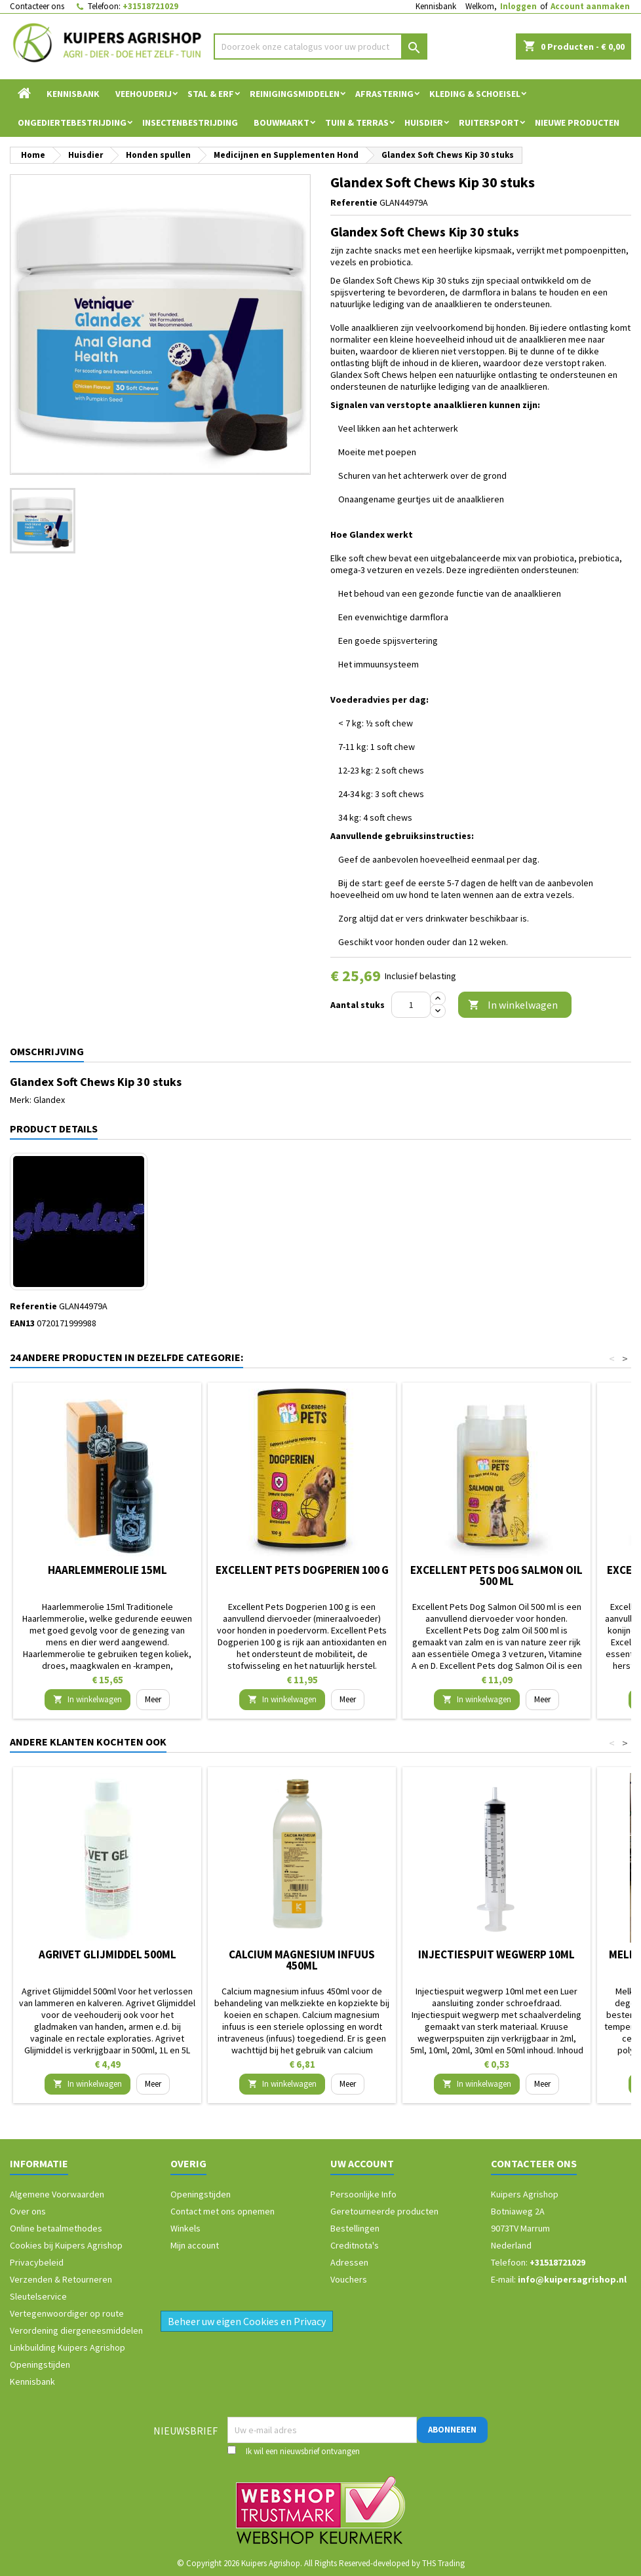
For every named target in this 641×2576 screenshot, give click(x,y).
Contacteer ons (37, 6)
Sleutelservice (38, 2296)
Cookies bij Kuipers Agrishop (66, 2245)
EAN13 (22, 1323)
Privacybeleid (37, 2262)
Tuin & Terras (357, 122)
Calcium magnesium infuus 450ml (302, 1960)
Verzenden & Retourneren (61, 2279)
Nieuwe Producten (577, 122)
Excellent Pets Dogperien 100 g (302, 1570)
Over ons (28, 2211)
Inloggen (518, 6)
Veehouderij (143, 94)
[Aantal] (411, 1005)
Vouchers (348, 2279)
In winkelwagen (513, 1005)
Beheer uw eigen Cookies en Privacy (247, 2321)
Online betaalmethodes (56, 2228)
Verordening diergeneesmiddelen (76, 2330)
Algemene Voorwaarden (57, 2194)
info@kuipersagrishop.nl (572, 2279)
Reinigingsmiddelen (295, 94)
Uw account (362, 2163)
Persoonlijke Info (363, 2194)
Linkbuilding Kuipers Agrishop (67, 2347)
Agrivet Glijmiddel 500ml (107, 1954)
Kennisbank (436, 6)
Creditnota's (354, 2245)
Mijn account (194, 2245)
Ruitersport (489, 122)
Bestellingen (354, 2228)
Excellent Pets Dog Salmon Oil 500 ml (496, 1575)
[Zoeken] (320, 46)
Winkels (185, 2228)
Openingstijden (40, 2364)
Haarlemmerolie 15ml (107, 1570)
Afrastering (384, 94)
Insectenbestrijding (190, 122)
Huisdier (423, 122)
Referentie (354, 202)
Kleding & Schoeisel (474, 94)
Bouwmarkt (281, 122)
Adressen (349, 2262)
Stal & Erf (210, 94)
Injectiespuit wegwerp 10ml (496, 1954)
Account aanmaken (590, 6)
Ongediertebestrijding (72, 122)
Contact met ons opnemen (222, 2211)
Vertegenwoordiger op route (67, 2313)
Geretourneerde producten (384, 2211)
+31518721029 (150, 6)
